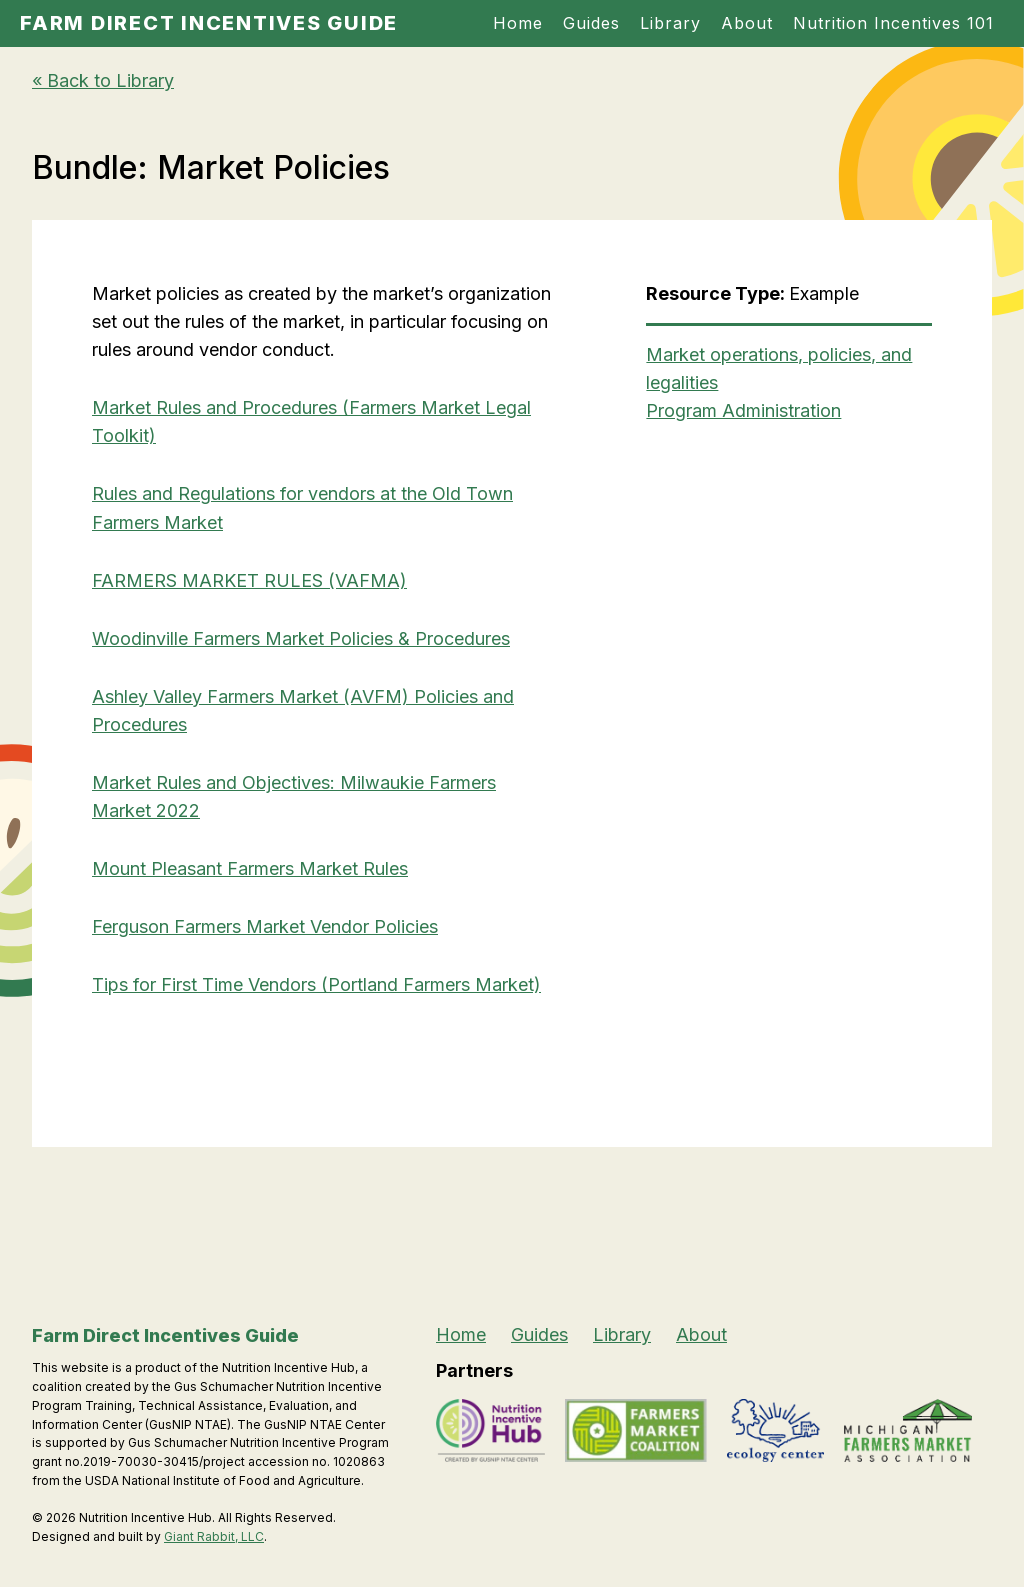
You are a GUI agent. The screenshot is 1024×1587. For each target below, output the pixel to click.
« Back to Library (103, 80)
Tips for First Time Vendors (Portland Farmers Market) (316, 984)
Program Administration (743, 410)
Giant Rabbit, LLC (214, 1536)
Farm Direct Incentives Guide (209, 23)
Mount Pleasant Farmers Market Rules (250, 868)
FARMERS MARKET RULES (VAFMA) (249, 580)
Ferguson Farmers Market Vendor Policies (265, 926)
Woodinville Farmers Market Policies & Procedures (301, 638)
